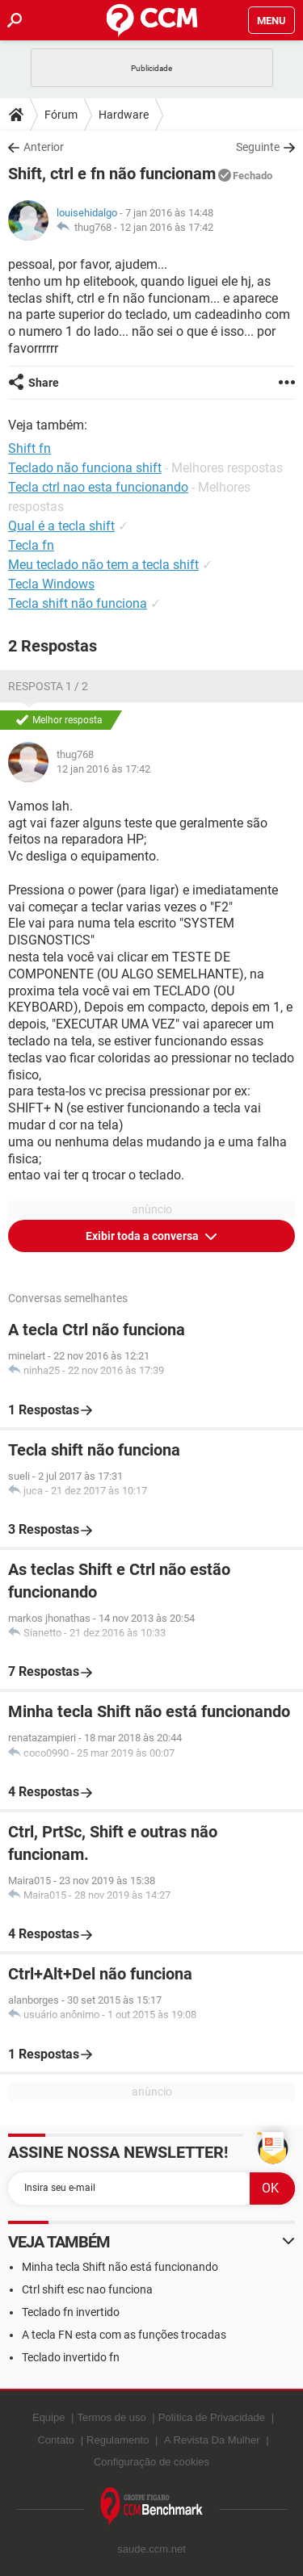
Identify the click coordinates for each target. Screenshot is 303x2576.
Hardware (124, 114)
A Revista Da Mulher (212, 2440)
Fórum (61, 114)
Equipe (48, 2417)
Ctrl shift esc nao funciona (87, 2289)
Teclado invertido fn (71, 2357)
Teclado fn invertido (71, 2312)
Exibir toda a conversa (143, 1235)
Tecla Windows (51, 584)
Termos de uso (111, 2417)
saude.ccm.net (151, 2549)
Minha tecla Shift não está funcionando (120, 2266)
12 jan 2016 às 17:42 (166, 227)
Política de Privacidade (211, 2417)
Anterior (43, 146)
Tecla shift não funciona (77, 603)
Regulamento (117, 2440)
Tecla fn (31, 545)
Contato (55, 2440)
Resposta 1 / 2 (48, 686)
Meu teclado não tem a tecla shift (103, 564)
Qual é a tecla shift (61, 526)
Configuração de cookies (151, 2462)
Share (43, 382)
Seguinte (258, 146)
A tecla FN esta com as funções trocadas (124, 2334)
